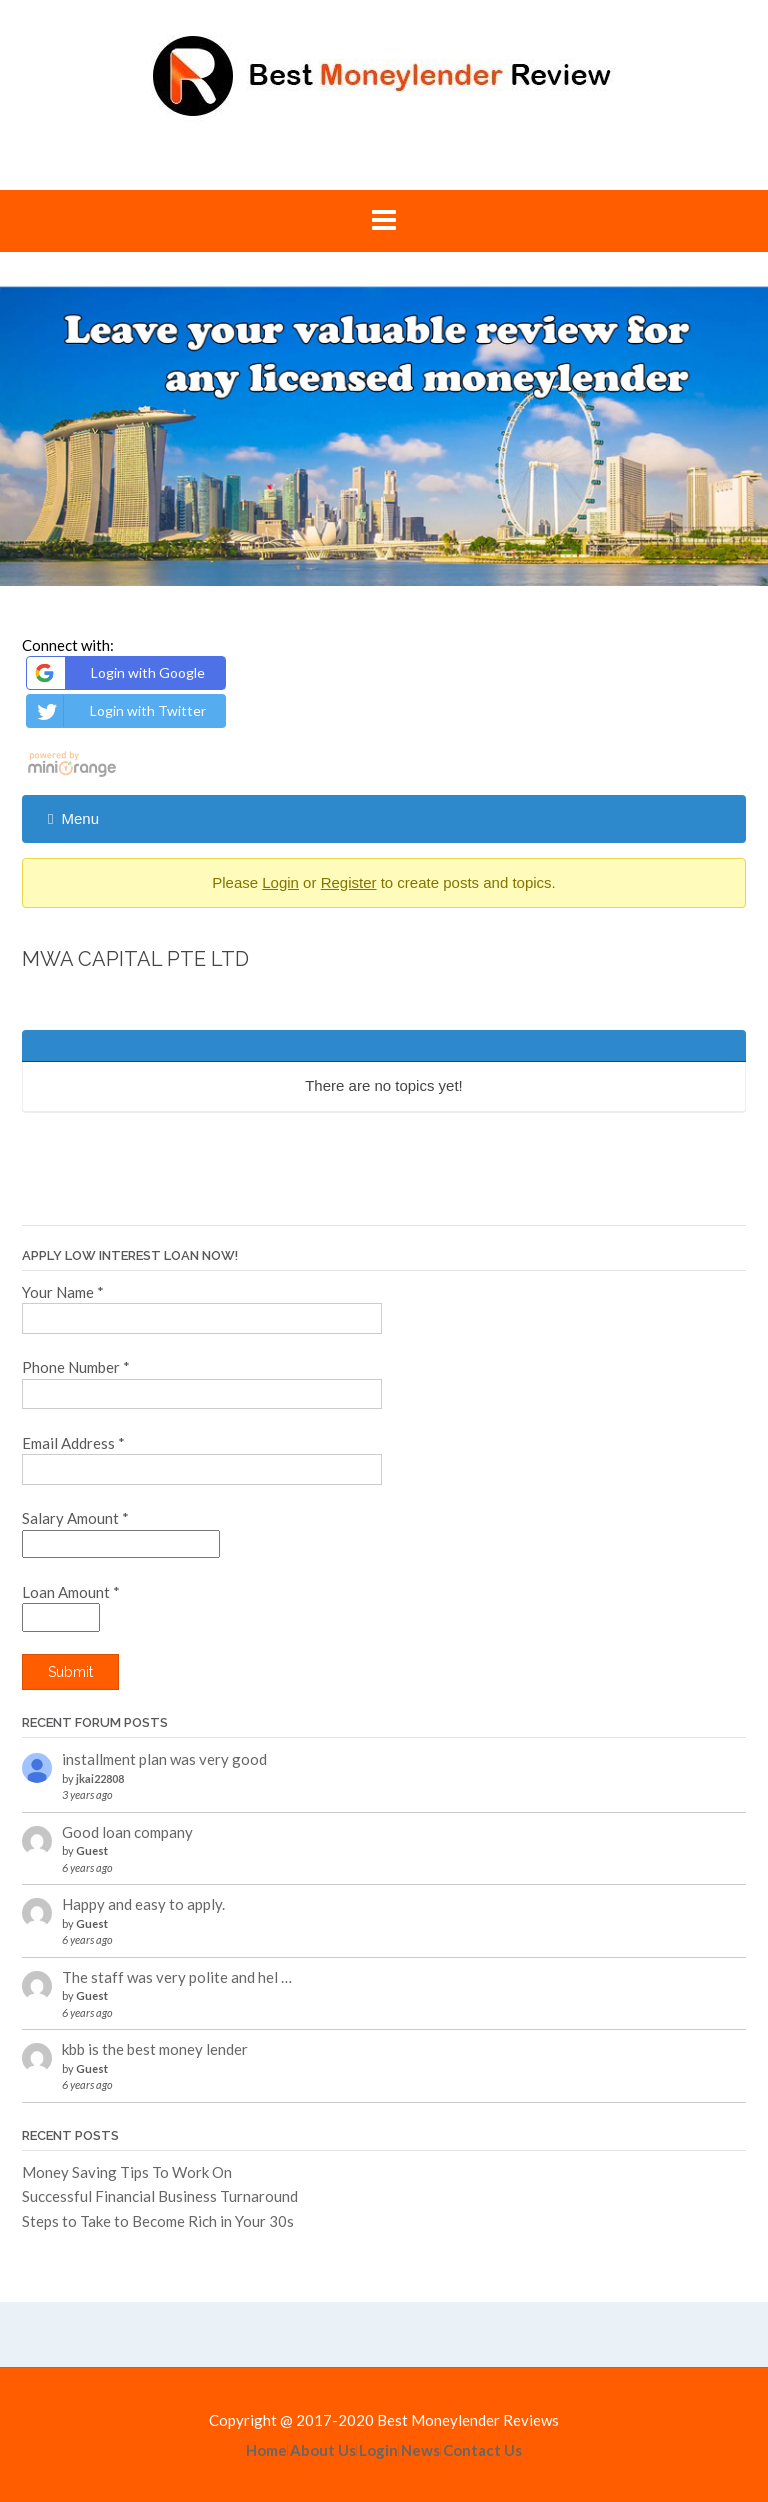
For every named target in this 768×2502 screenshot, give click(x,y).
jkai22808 (100, 1778)
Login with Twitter (119, 711)
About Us (323, 2450)
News (420, 2450)
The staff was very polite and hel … (177, 1977)
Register (349, 882)
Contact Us (482, 2450)
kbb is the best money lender (155, 2049)
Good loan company (127, 1832)
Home (266, 2450)
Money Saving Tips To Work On (127, 2172)
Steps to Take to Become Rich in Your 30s (158, 2221)
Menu (73, 818)
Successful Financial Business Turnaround (160, 2196)
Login (280, 882)
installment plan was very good (164, 1759)
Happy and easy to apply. (143, 1904)
